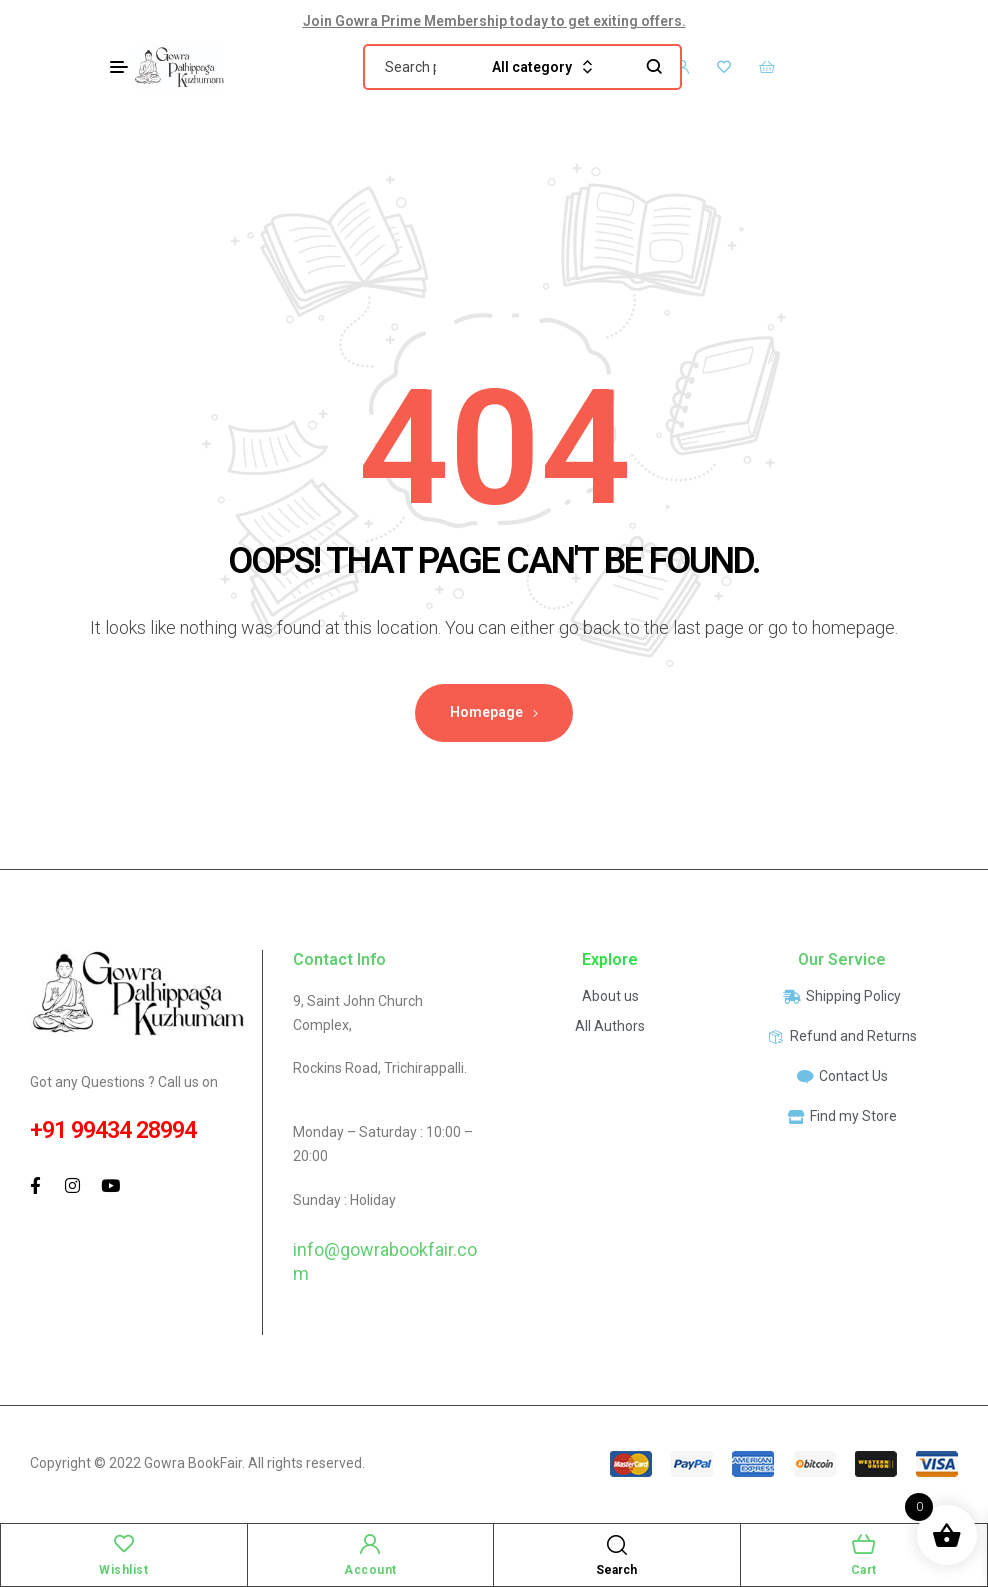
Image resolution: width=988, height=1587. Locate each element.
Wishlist (123, 1570)
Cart (864, 1570)
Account (370, 1570)
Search (654, 67)
